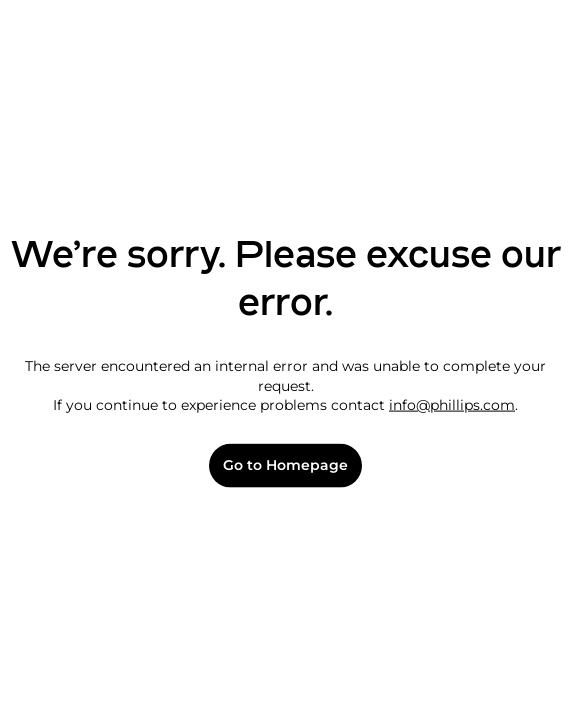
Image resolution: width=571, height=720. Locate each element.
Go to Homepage (285, 465)
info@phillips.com (452, 405)
